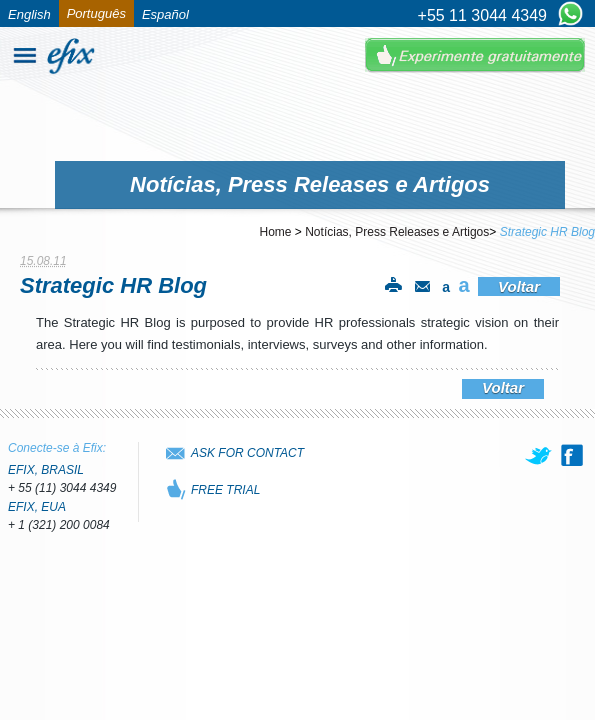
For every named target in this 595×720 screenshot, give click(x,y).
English (29, 14)
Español (165, 14)
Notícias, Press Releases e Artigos (397, 232)
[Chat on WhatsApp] (570, 15)
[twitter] (540, 455)
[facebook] (572, 455)
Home (276, 232)
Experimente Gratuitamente (475, 55)
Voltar (519, 286)
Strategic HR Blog (547, 232)
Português (96, 13)
